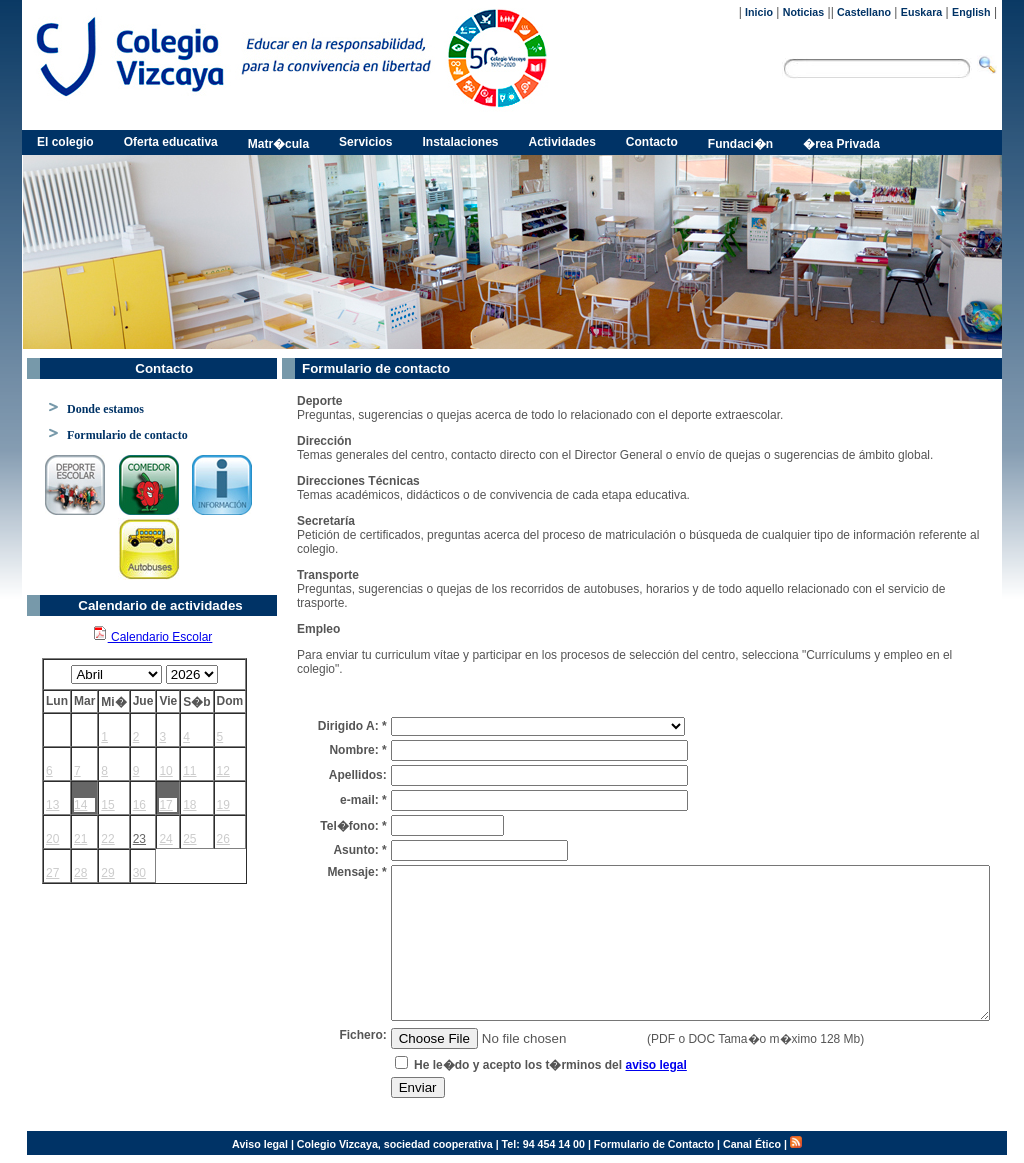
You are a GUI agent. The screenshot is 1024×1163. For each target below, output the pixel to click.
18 (189, 805)
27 (52, 873)
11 (189, 771)
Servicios (365, 142)
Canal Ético (752, 1144)
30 (139, 873)
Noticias (803, 12)
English (971, 12)
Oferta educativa (171, 142)
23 (139, 839)
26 (223, 839)
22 (107, 839)
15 (107, 805)
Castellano (864, 12)
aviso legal (655, 1065)
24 (165, 839)
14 (80, 805)
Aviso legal (260, 1144)
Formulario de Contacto (654, 1144)
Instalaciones (460, 142)
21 (80, 839)
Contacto (652, 142)
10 (165, 771)
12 (223, 771)
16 (139, 805)
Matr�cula (278, 144)
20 (52, 839)
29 (107, 873)
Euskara (921, 12)
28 (80, 873)
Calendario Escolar (152, 637)
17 (165, 805)
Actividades (562, 142)
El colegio (65, 142)
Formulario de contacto (127, 435)
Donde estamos (105, 409)
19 (223, 805)
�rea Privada (841, 144)
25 (189, 839)
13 (52, 805)
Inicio (759, 12)
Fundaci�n (740, 144)
